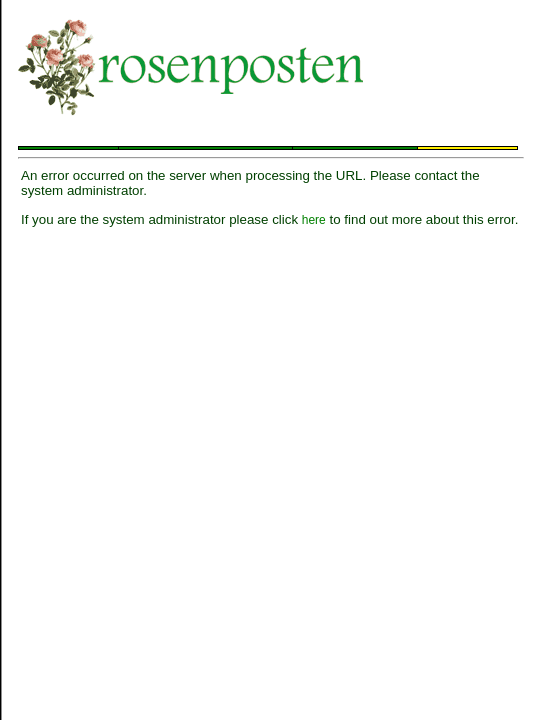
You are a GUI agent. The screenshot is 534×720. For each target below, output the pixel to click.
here (314, 220)
